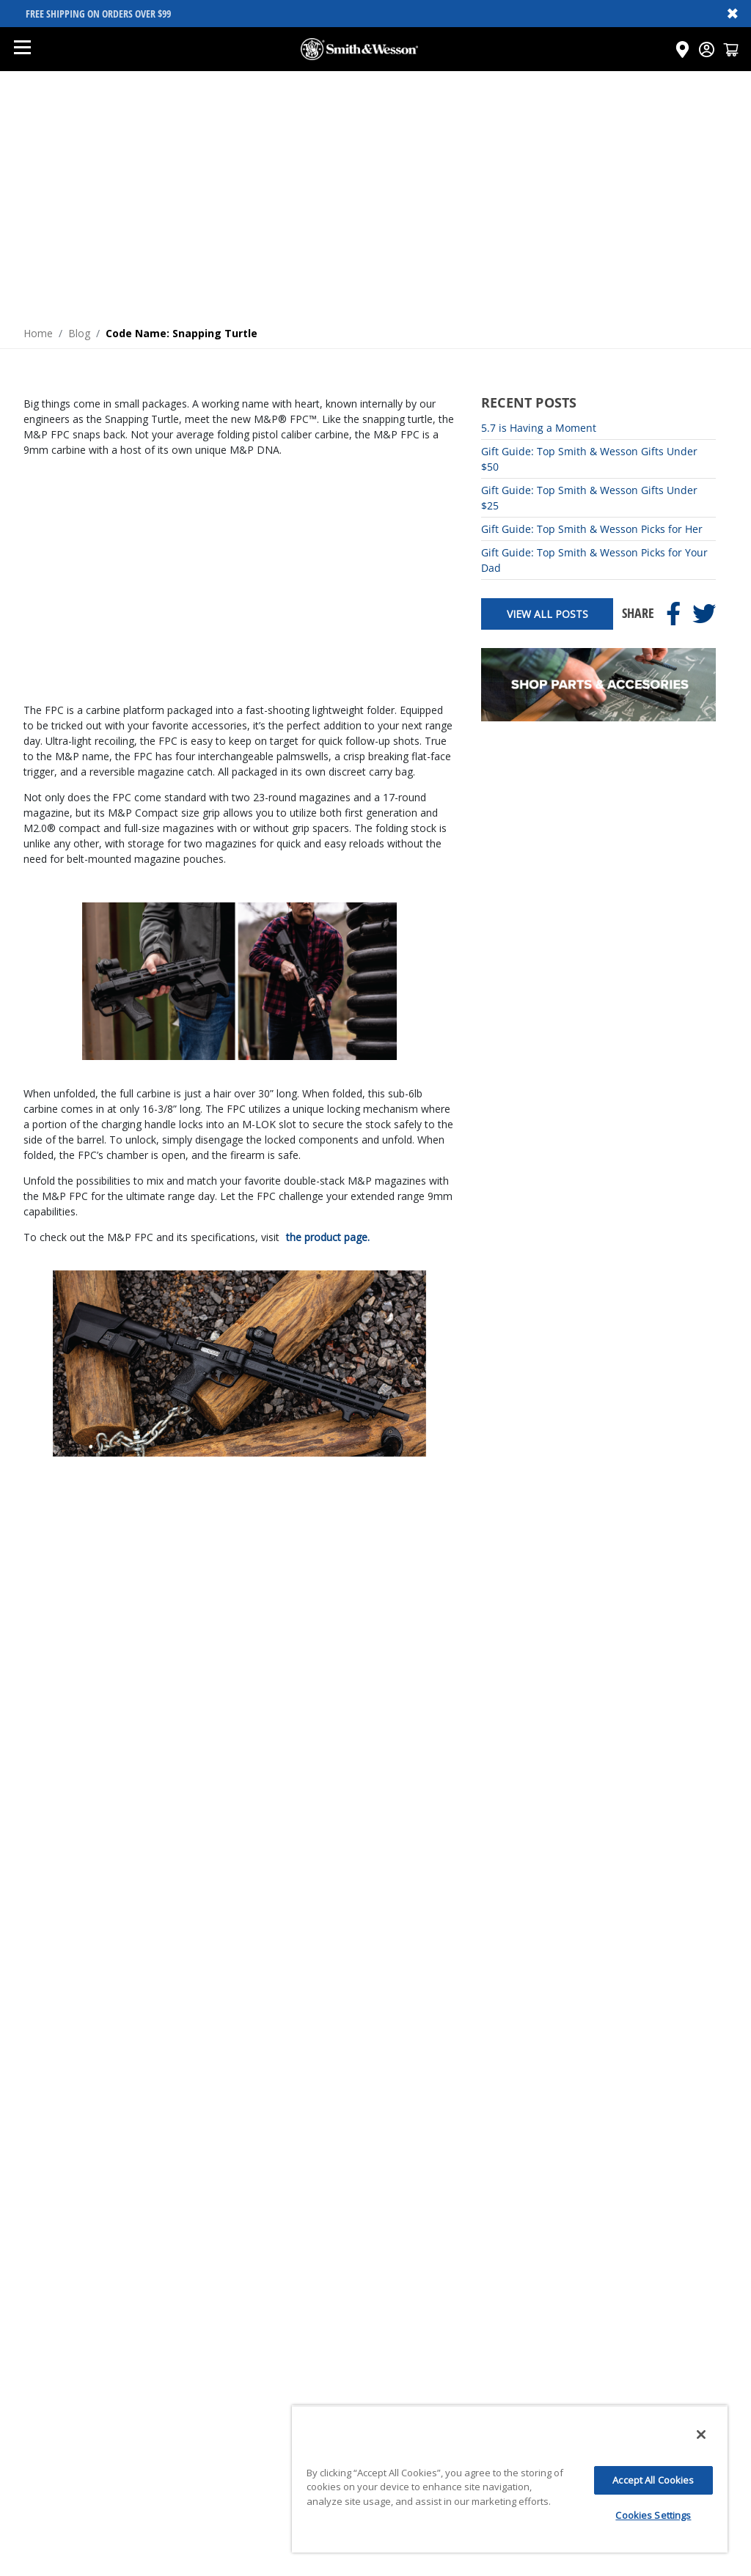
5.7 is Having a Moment (538, 428)
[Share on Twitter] (704, 614)
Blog (79, 333)
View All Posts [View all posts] (547, 614)
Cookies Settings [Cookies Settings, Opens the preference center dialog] (653, 2515)
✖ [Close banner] (732, 13)
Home (38, 333)
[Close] (701, 2434)
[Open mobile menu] (22, 49)
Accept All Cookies (653, 2480)
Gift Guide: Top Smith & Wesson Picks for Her (592, 529)
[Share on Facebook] (673, 614)
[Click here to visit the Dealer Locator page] (682, 49)
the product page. (328, 1237)
